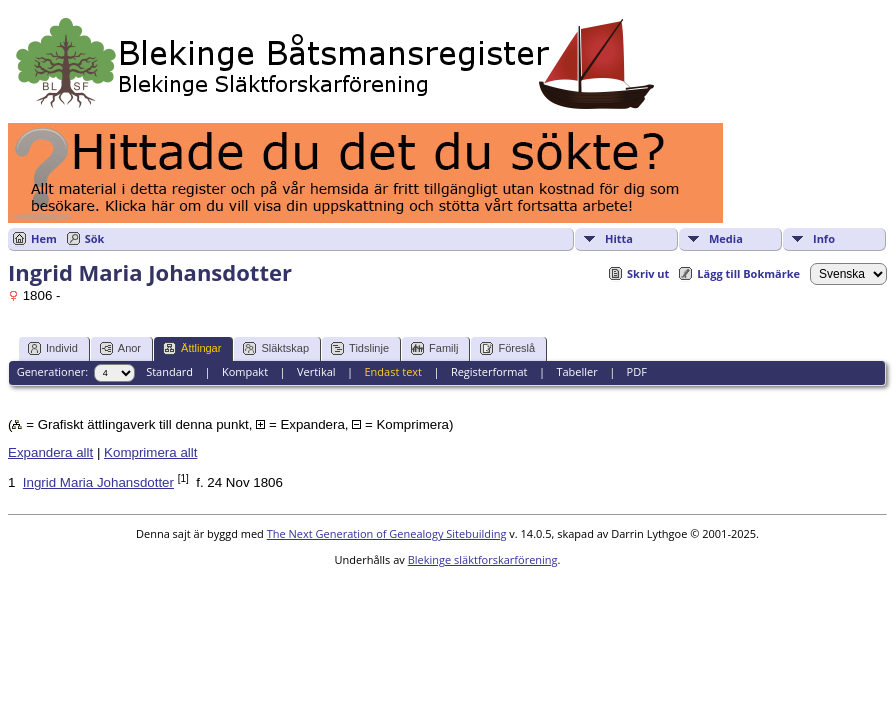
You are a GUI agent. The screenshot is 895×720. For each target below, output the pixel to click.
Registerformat (489, 371)
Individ (53, 348)
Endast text (393, 371)
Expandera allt (50, 452)
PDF (637, 371)
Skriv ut (648, 273)
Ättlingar (192, 348)
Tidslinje (360, 348)
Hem (44, 238)
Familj (434, 348)
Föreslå (507, 348)
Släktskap (276, 348)
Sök (95, 238)
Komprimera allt (150, 452)
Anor (120, 348)
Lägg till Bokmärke (748, 273)
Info (824, 238)
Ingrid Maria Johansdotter (98, 482)
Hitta (619, 238)
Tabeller (576, 371)
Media (726, 238)
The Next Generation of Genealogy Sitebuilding (387, 533)
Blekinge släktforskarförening (483, 559)
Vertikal (316, 371)
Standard (169, 371)
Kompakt (245, 371)
